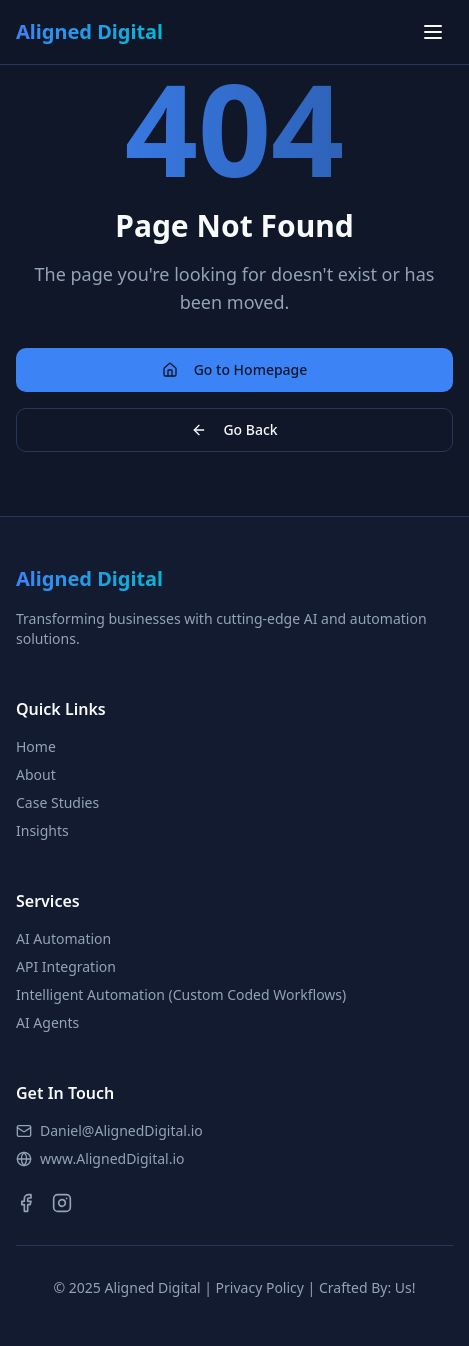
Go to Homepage (235, 369)
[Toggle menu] (433, 32)
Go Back (234, 429)
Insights (42, 830)
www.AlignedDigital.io (100, 1158)
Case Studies (57, 802)
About (36, 774)
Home (36, 746)
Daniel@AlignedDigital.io (109, 1130)
